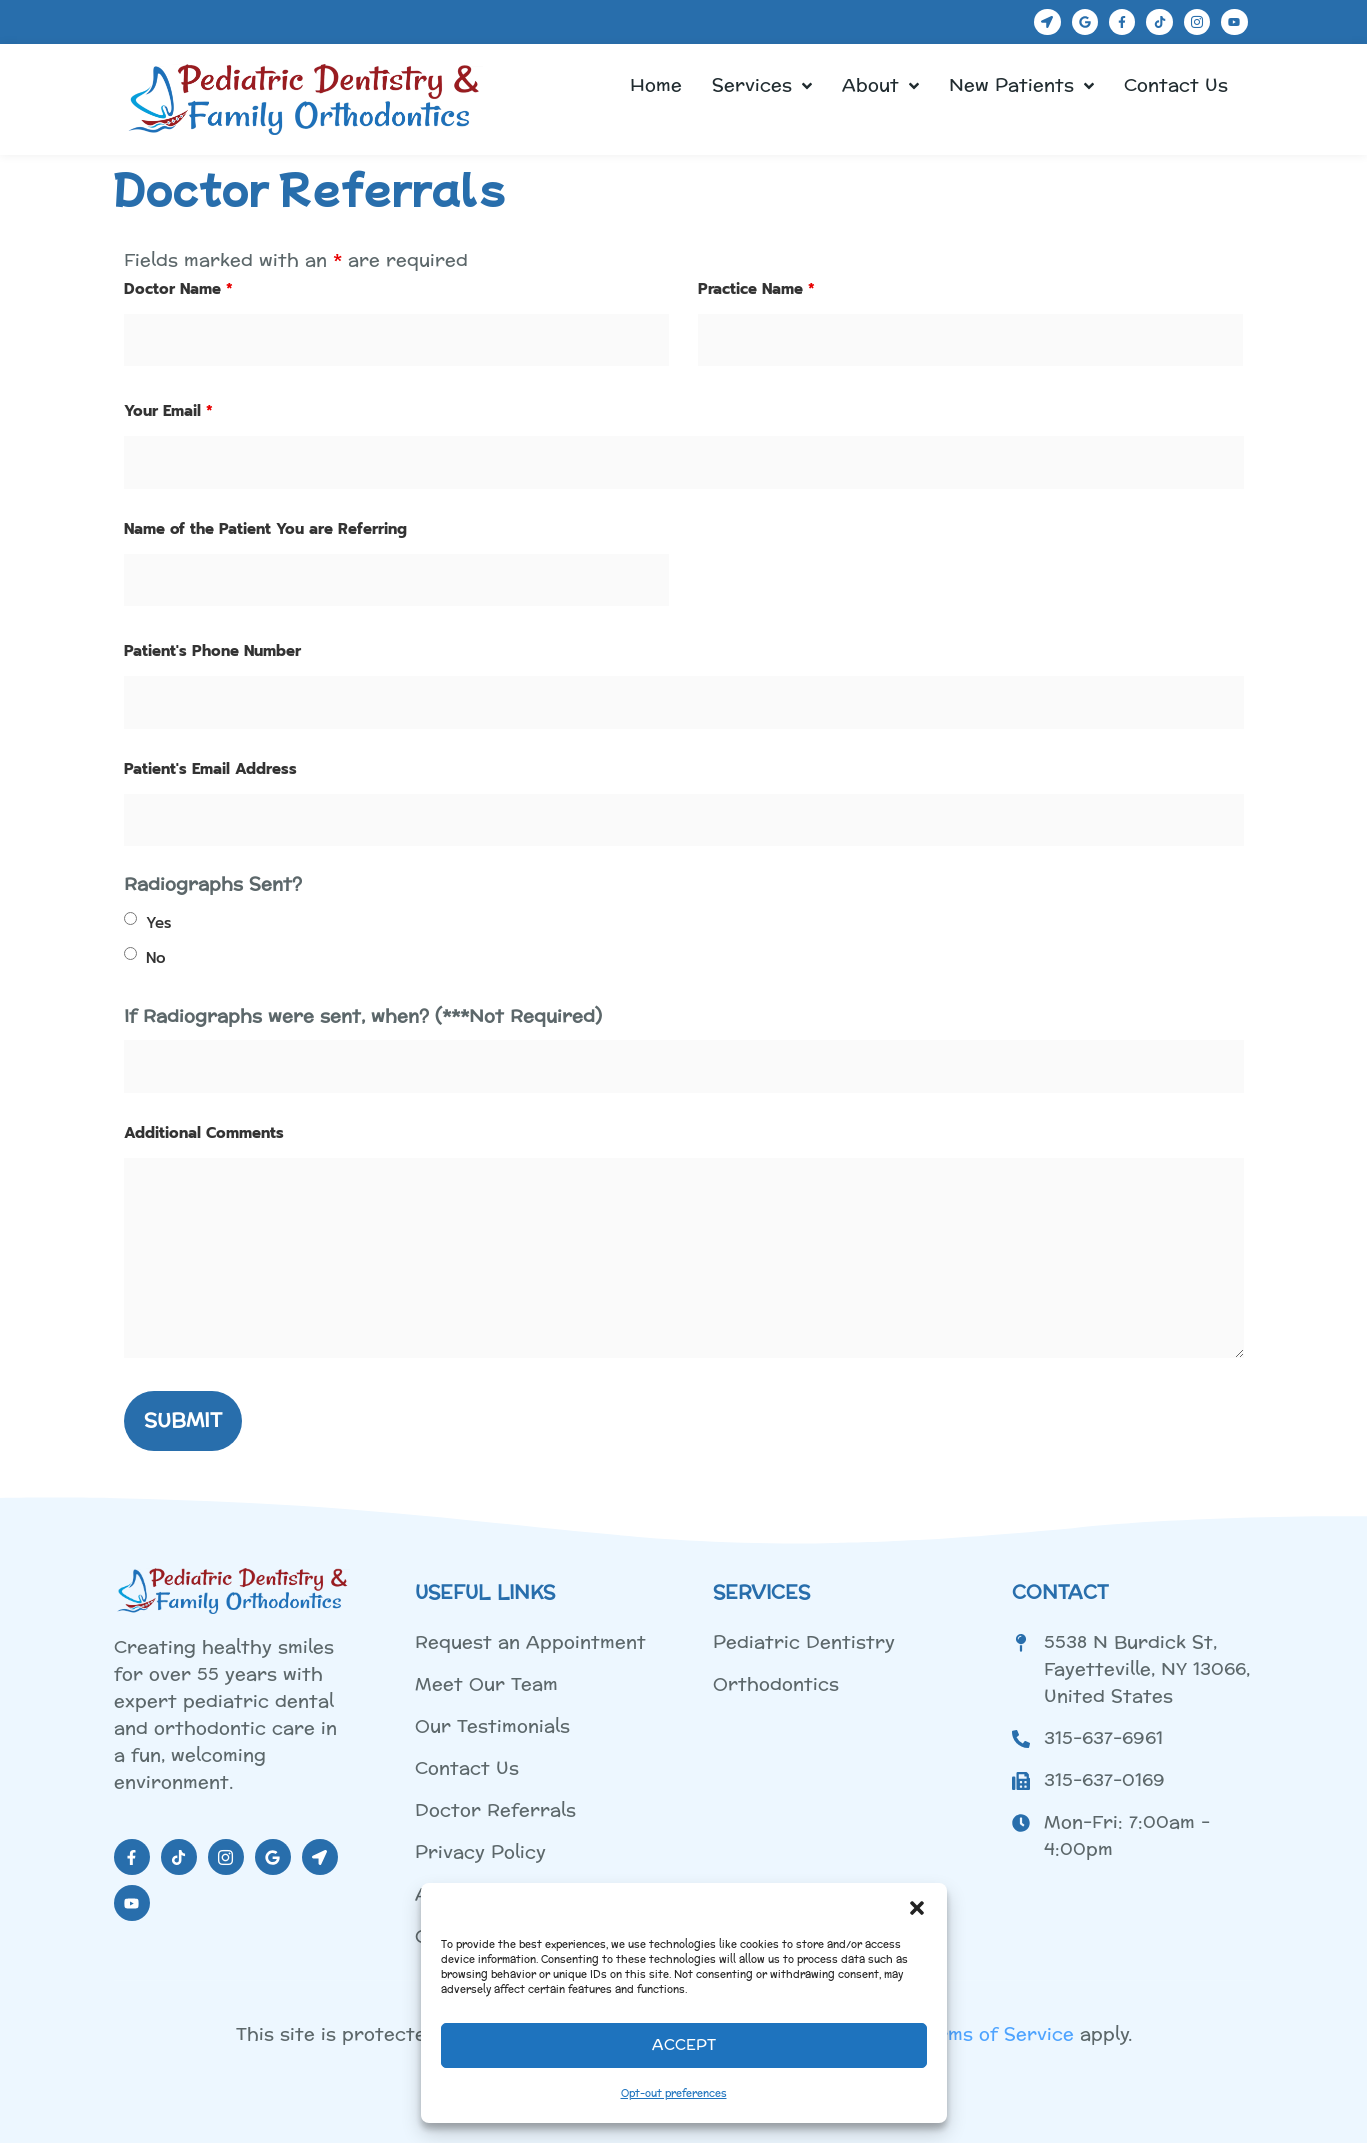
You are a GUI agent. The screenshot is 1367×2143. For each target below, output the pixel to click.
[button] (917, 1908)
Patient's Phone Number (212, 651)
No (156, 958)
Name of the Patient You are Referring (265, 529)
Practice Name (756, 289)
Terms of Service (995, 2034)
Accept (684, 2045)
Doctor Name (178, 289)
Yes (158, 923)
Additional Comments (204, 1133)
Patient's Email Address (210, 769)
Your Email (168, 411)
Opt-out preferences (674, 2094)
